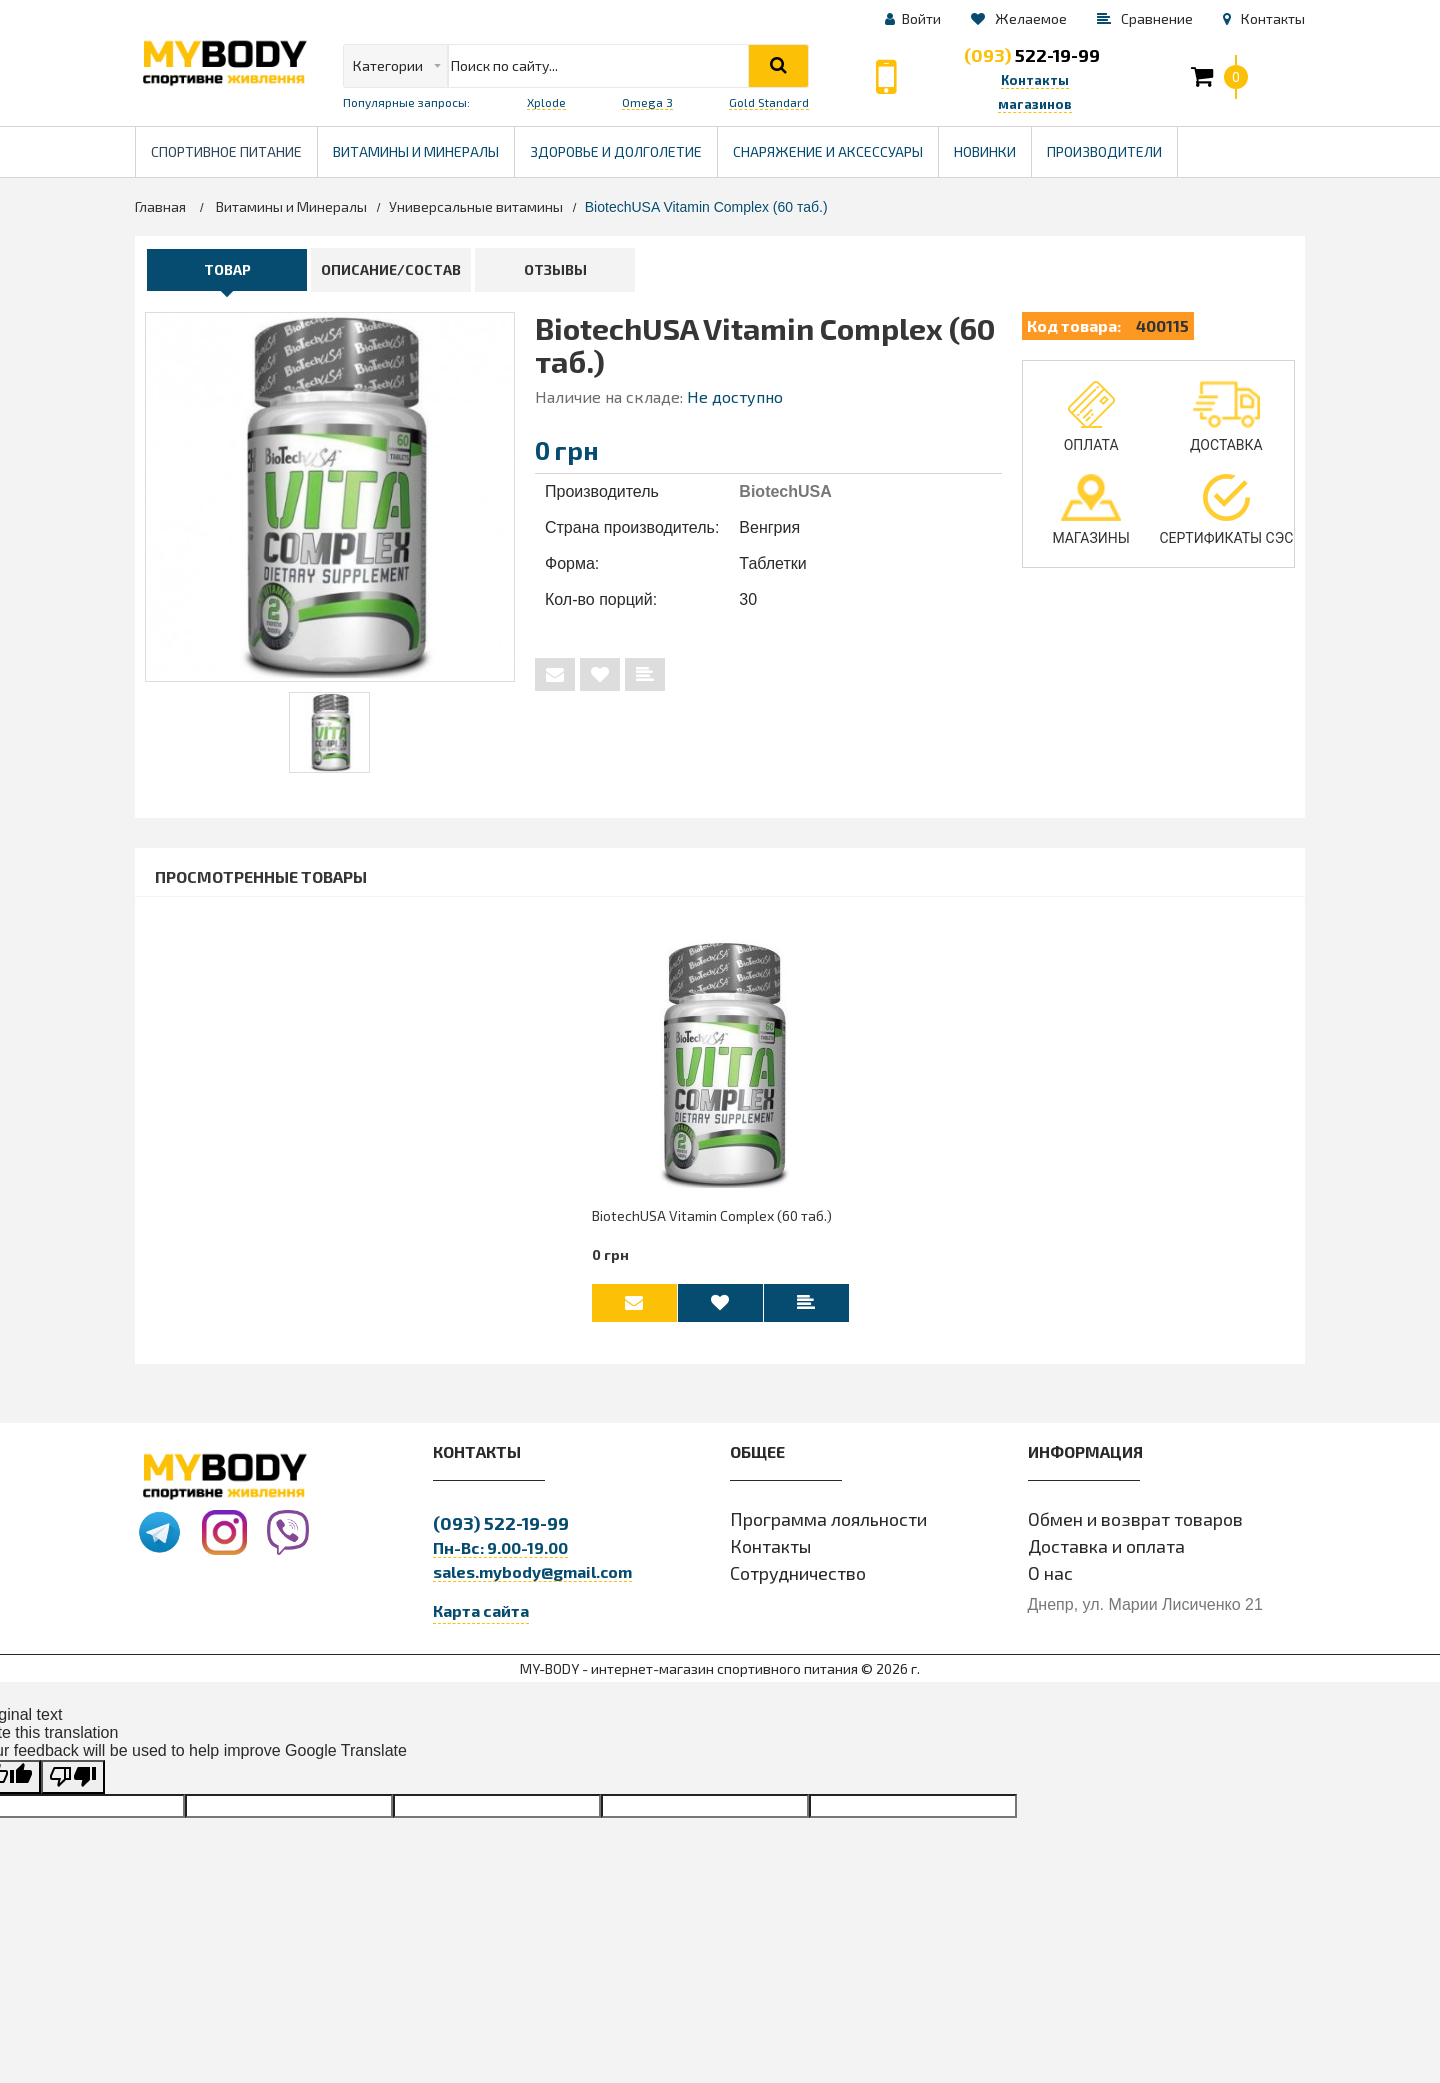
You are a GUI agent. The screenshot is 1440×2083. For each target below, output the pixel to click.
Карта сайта (481, 1620)
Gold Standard (769, 102)
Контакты (770, 1556)
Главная (160, 206)
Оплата (1091, 417)
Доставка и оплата (1106, 1556)
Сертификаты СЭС (1226, 510)
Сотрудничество (798, 1583)
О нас (1050, 1583)
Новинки (985, 151)
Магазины (1090, 510)
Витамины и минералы (416, 151)
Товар (227, 269)
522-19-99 (1032, 55)
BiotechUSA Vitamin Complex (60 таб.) (712, 1223)
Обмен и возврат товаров (1135, 1529)
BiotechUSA (785, 491)
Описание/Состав (391, 269)
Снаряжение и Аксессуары (828, 151)
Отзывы (555, 269)
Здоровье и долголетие (623, 143)
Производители (1112, 143)
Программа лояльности (828, 1529)
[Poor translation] (73, 1788)
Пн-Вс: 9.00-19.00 (500, 1557)
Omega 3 (647, 102)
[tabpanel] (329, 732)
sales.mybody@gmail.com (532, 1581)
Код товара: (1074, 325)
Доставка (1226, 417)
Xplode (546, 102)
